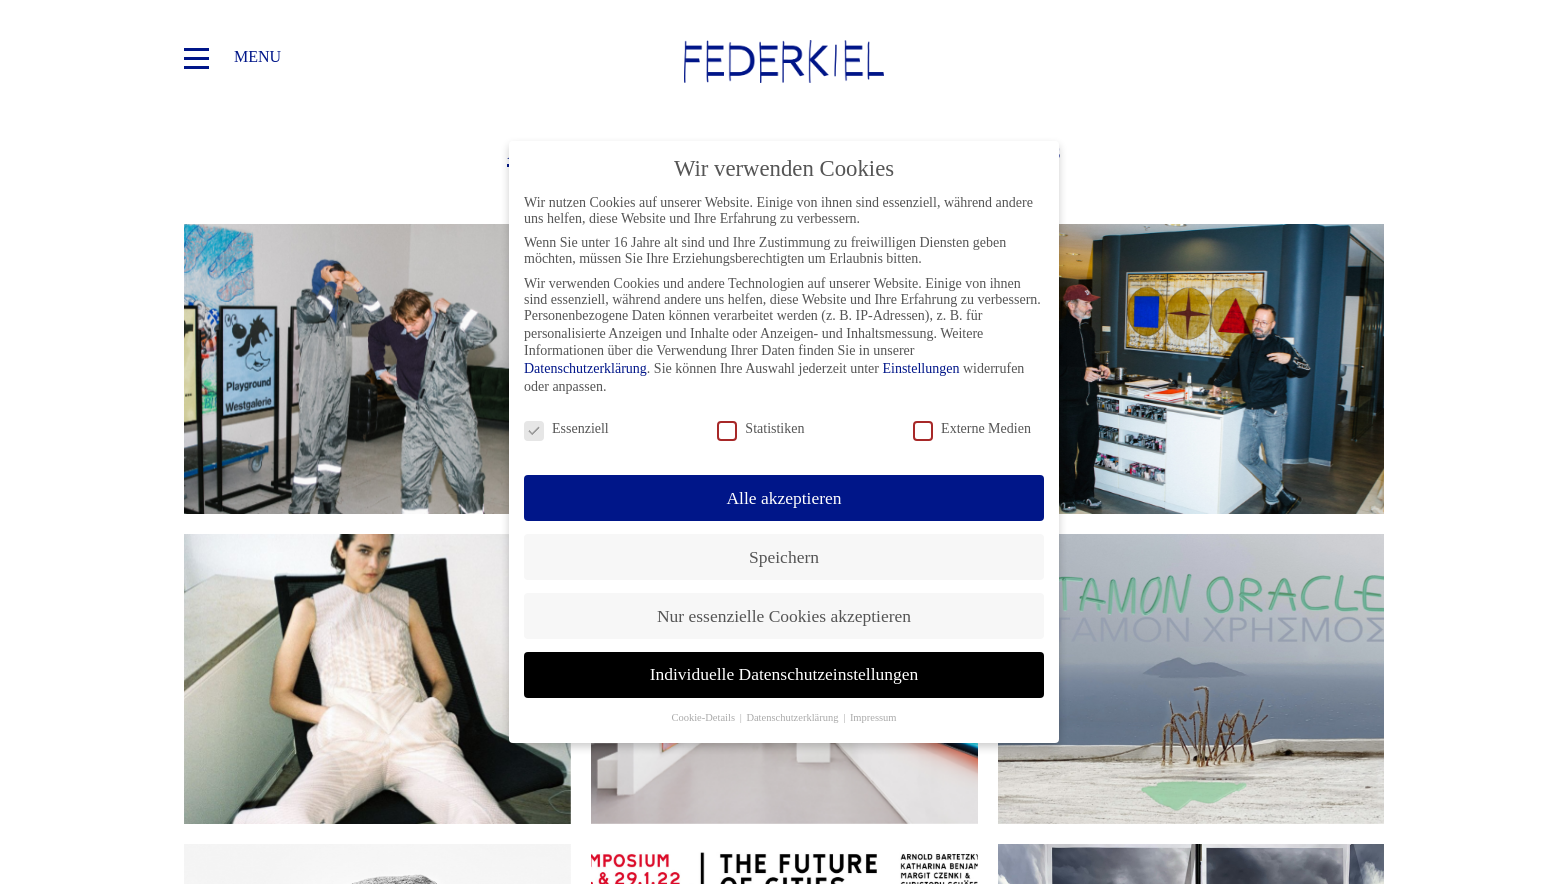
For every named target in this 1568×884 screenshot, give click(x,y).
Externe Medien (972, 429)
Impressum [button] (873, 717)
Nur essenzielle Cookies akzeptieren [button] (784, 616)
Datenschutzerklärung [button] (793, 717)
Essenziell (566, 429)
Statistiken (760, 429)
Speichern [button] (784, 557)
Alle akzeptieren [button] (783, 498)
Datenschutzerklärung (585, 368)
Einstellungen (920, 368)
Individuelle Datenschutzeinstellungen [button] (784, 674)
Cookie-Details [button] (704, 717)
